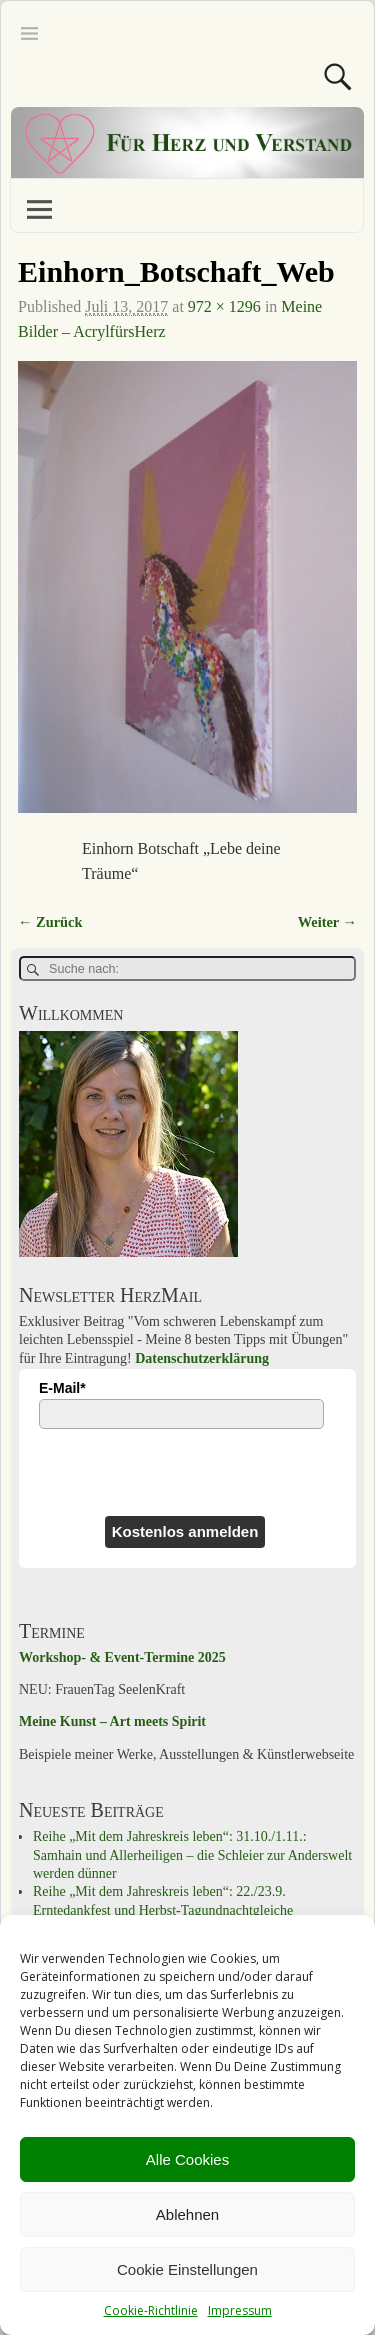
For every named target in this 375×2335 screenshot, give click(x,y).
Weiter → (327, 922)
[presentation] (125, 1472)
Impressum (240, 2310)
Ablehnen (187, 2214)
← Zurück (50, 922)
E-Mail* (62, 1388)
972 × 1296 (224, 306)
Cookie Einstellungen (187, 2269)
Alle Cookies (187, 2159)
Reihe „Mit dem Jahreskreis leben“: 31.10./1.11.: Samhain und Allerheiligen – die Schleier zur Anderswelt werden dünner (192, 1855)
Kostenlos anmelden (185, 1531)
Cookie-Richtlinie (151, 2310)
